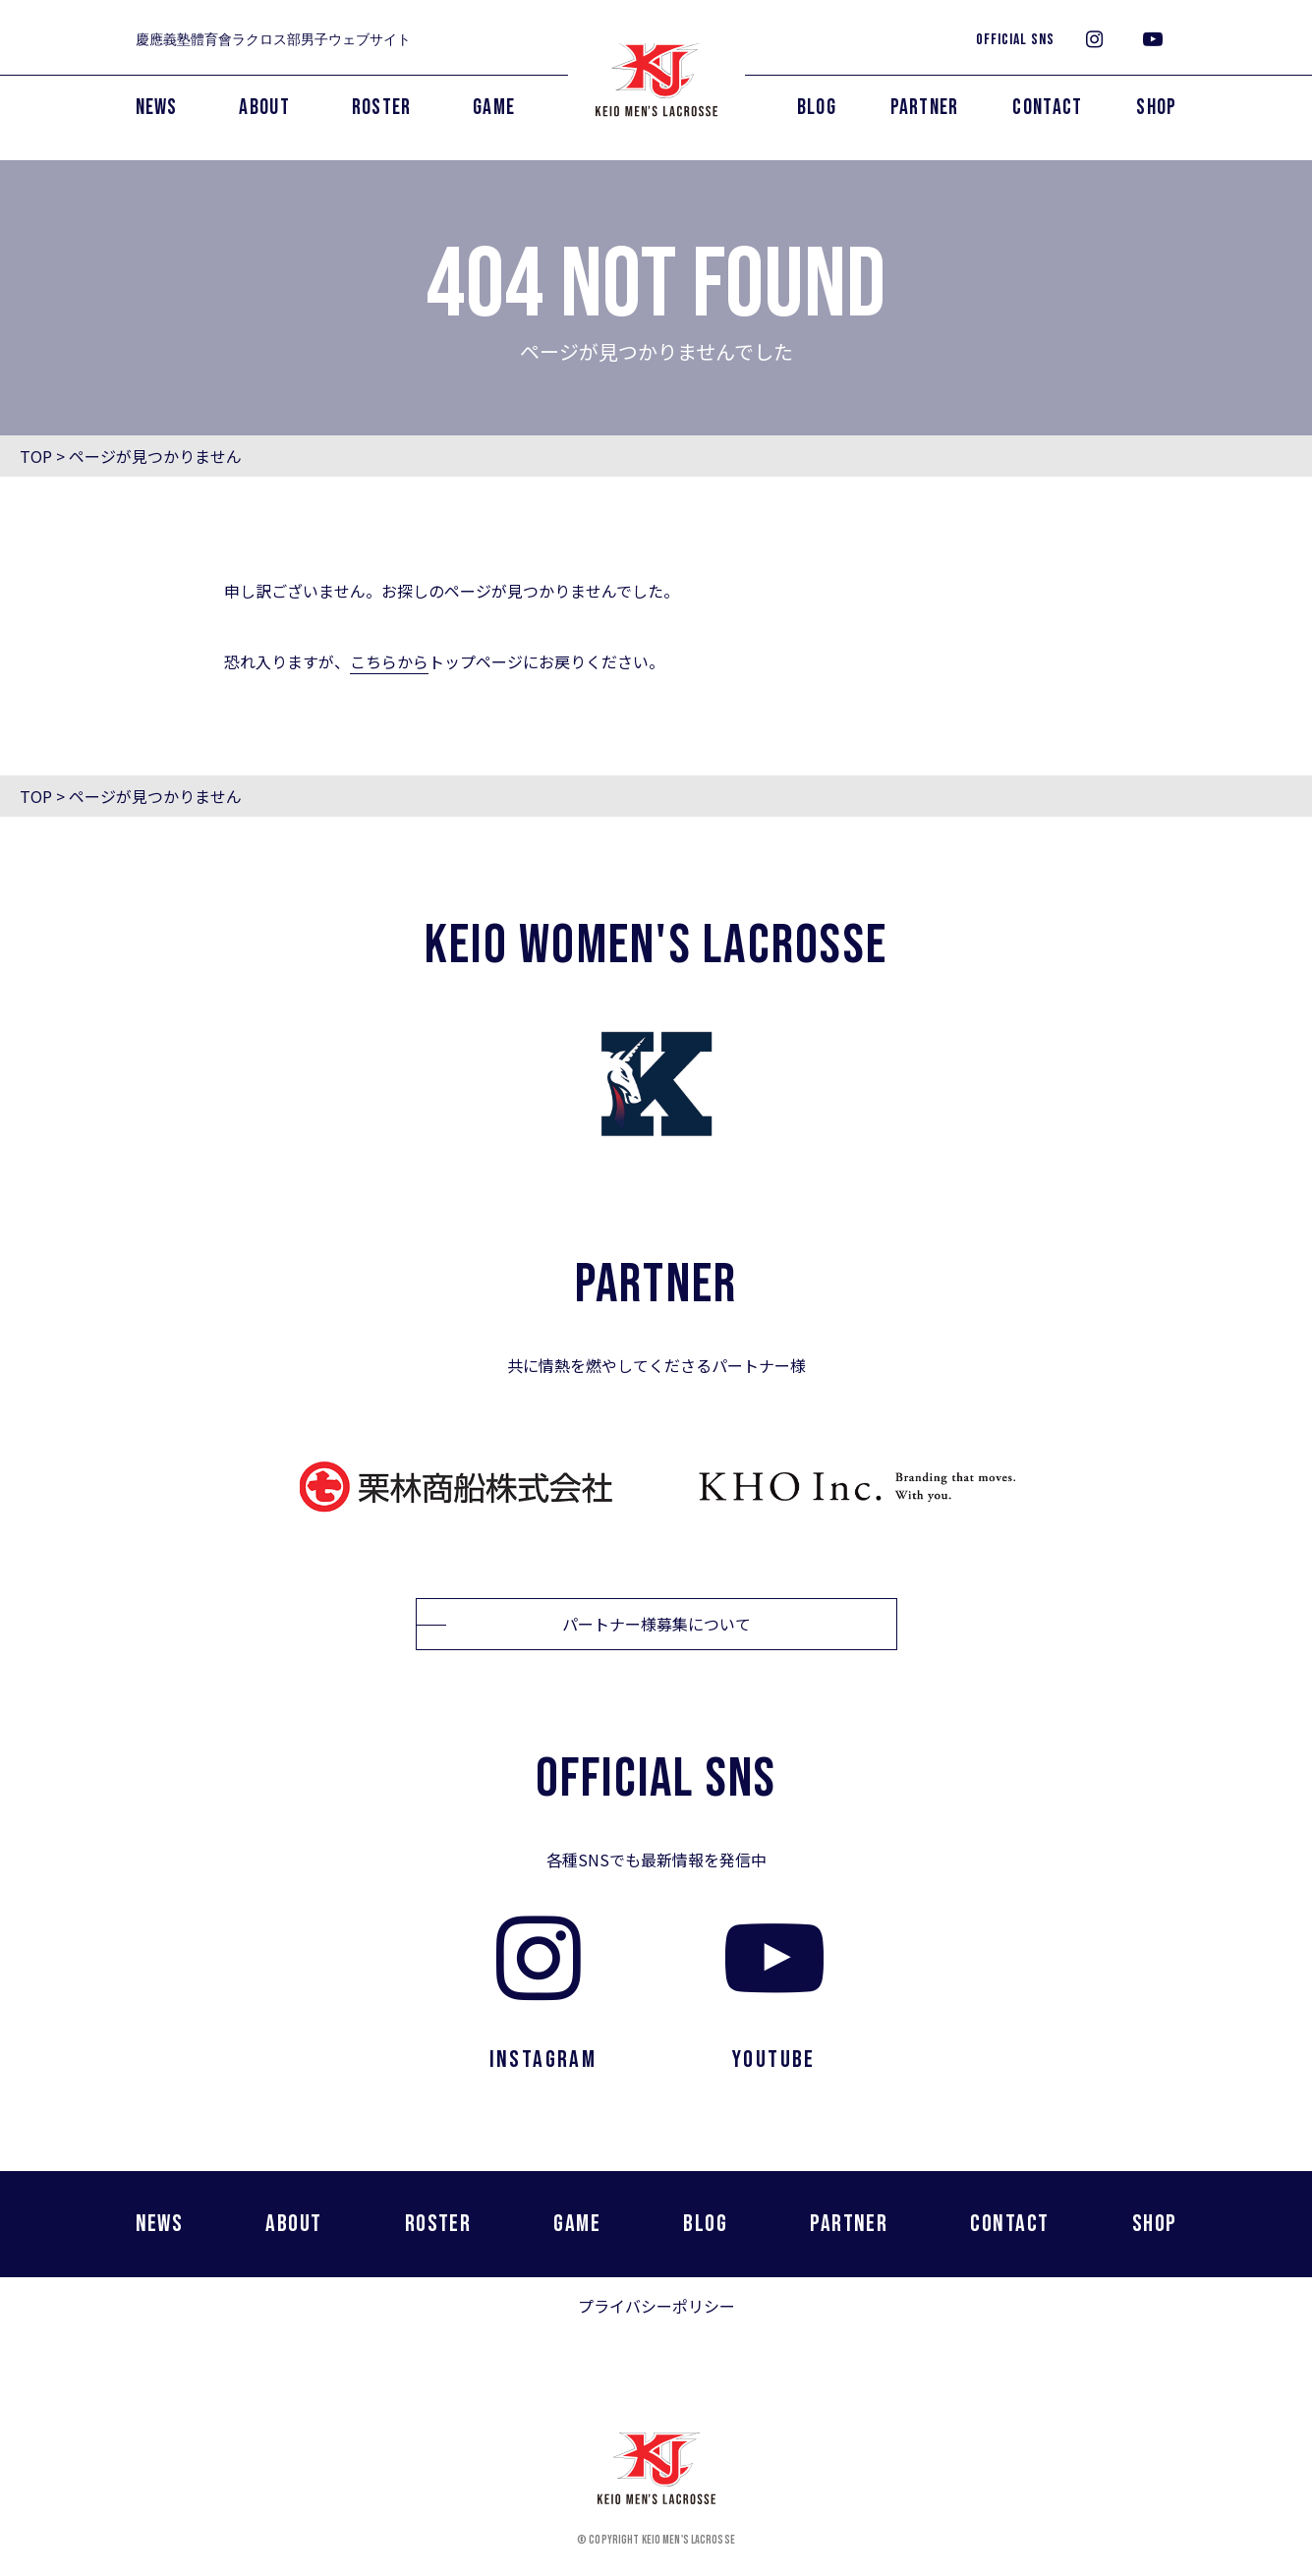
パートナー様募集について (656, 1623)
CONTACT (1047, 107)
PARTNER (924, 107)
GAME (494, 107)
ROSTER (382, 107)
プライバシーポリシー (656, 2306)
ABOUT (264, 107)
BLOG (816, 107)
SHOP (1156, 107)
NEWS (157, 107)
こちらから (389, 661)
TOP (36, 456)
